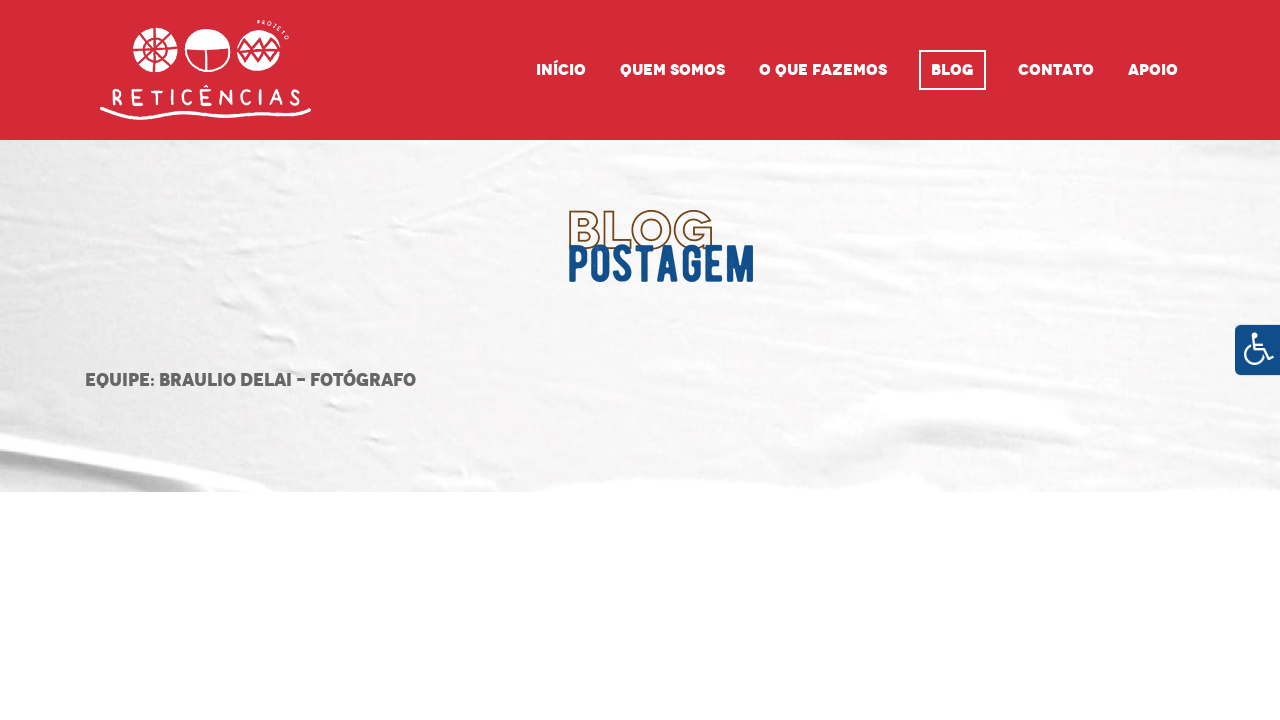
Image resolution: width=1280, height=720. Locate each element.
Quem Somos (672, 69)
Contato (1056, 69)
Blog (952, 69)
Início (561, 69)
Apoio (1153, 69)
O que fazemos (823, 69)
